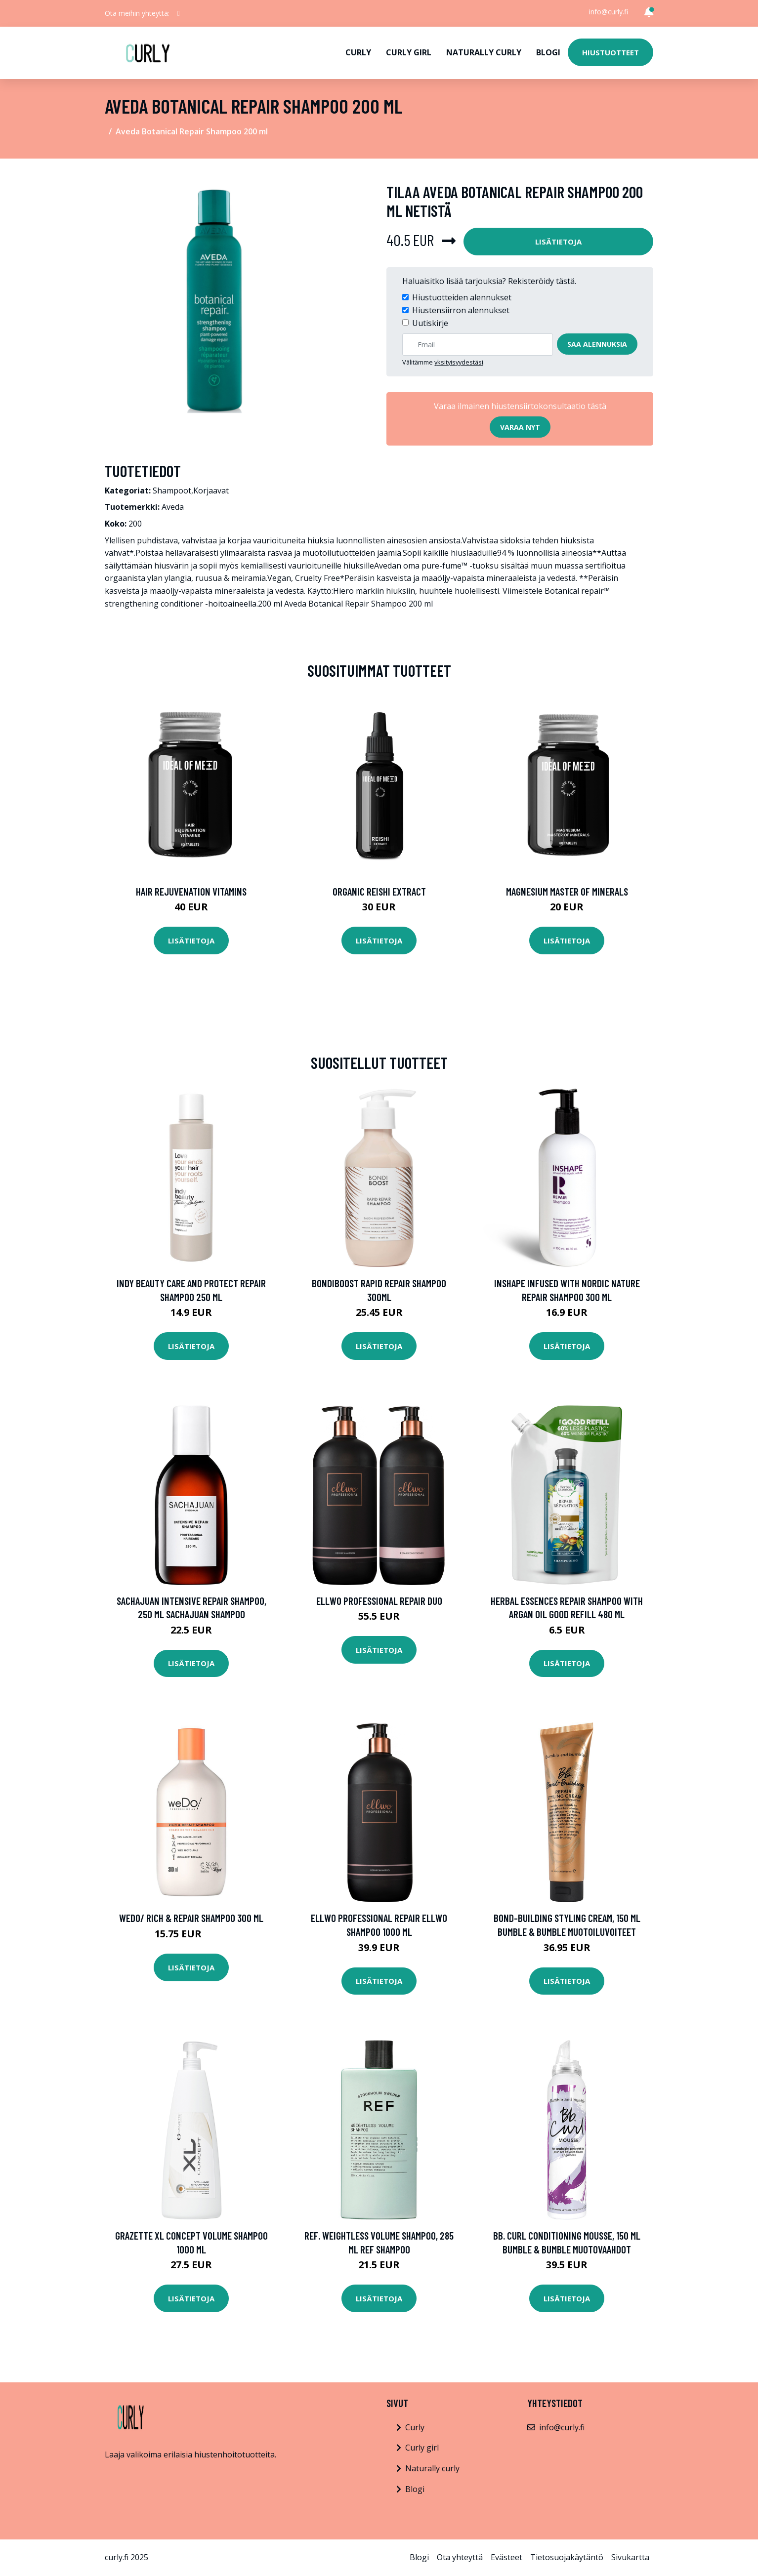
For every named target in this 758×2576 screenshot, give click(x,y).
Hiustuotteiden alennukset (461, 297)
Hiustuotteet (610, 52)
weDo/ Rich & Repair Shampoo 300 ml (191, 1918)
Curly (358, 52)
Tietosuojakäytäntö (566, 2557)
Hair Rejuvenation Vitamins (191, 891)
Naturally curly (483, 52)
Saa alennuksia (597, 344)
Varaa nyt (520, 427)
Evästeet (506, 2557)
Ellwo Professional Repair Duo (379, 1601)
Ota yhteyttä (460, 2557)
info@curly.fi (608, 11)
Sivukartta (630, 2557)
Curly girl (408, 52)
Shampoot (172, 490)
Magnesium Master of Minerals (567, 891)
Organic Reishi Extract (379, 891)
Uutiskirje (430, 323)
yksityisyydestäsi (458, 362)
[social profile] (178, 13)
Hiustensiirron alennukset (460, 310)
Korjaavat (211, 490)
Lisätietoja (558, 241)
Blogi (548, 52)
